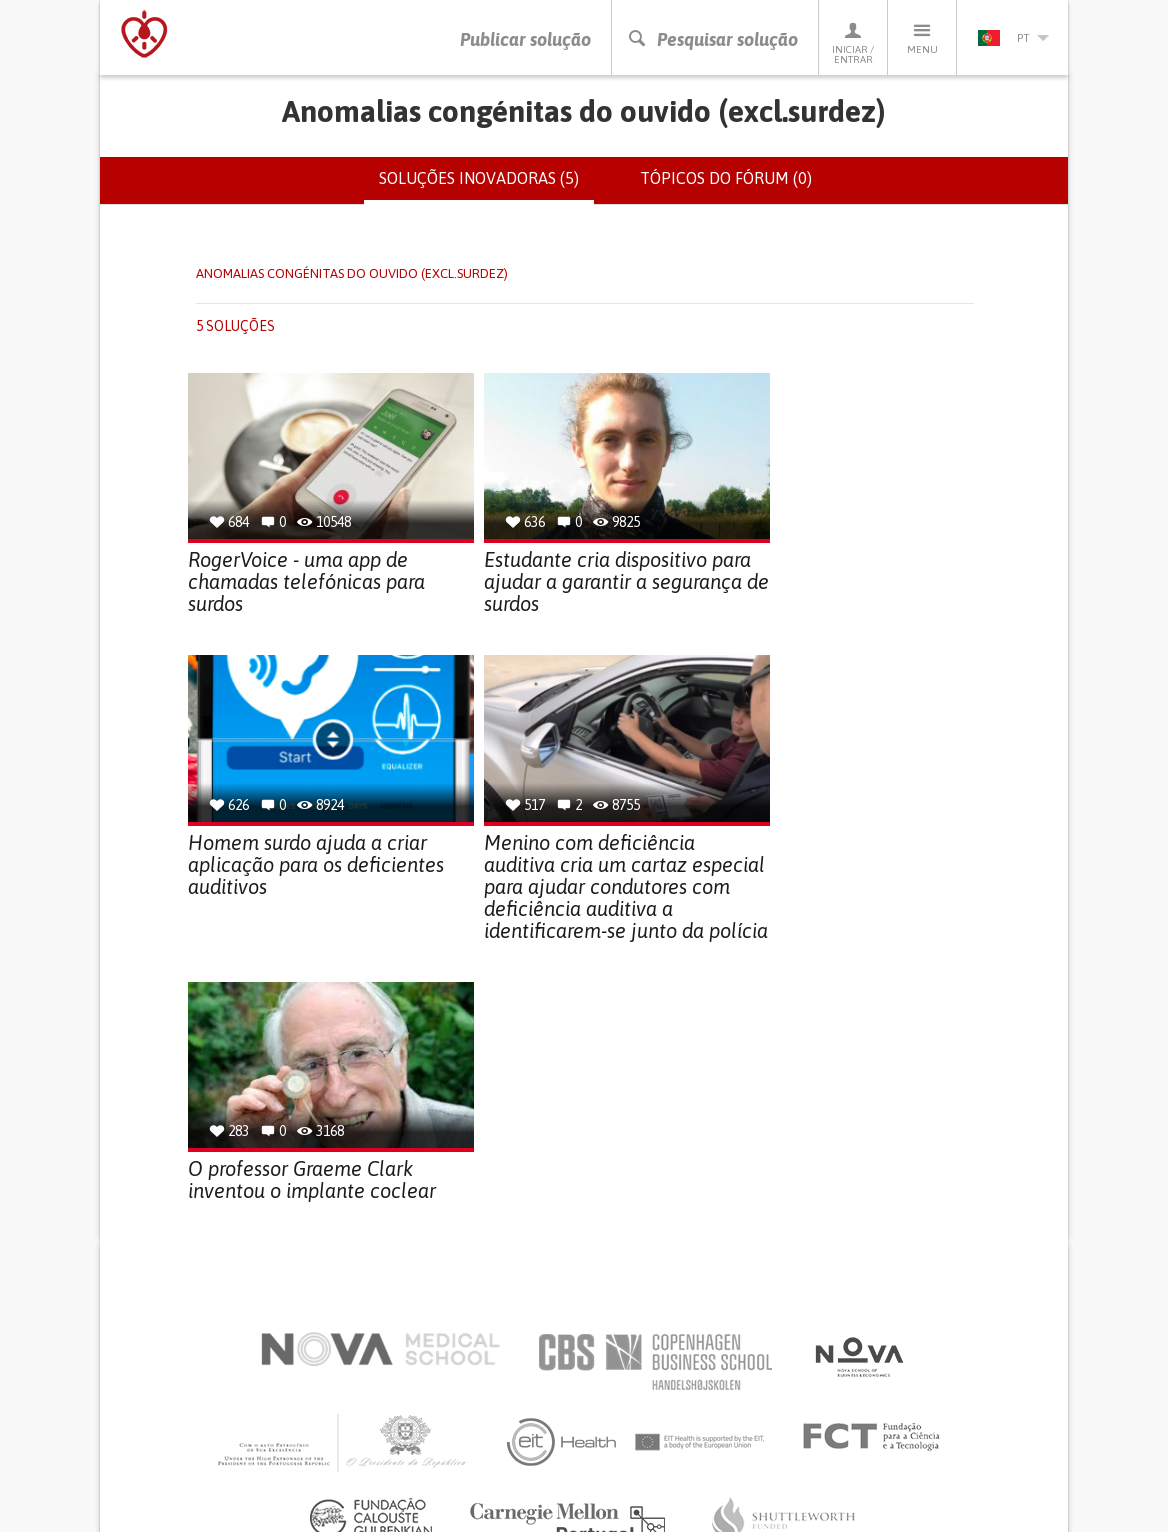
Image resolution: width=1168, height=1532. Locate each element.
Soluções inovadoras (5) (486, 186)
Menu (922, 37)
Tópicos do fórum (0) (726, 178)
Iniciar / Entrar (853, 42)
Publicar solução (525, 39)
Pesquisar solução (712, 39)
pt (1013, 38)
